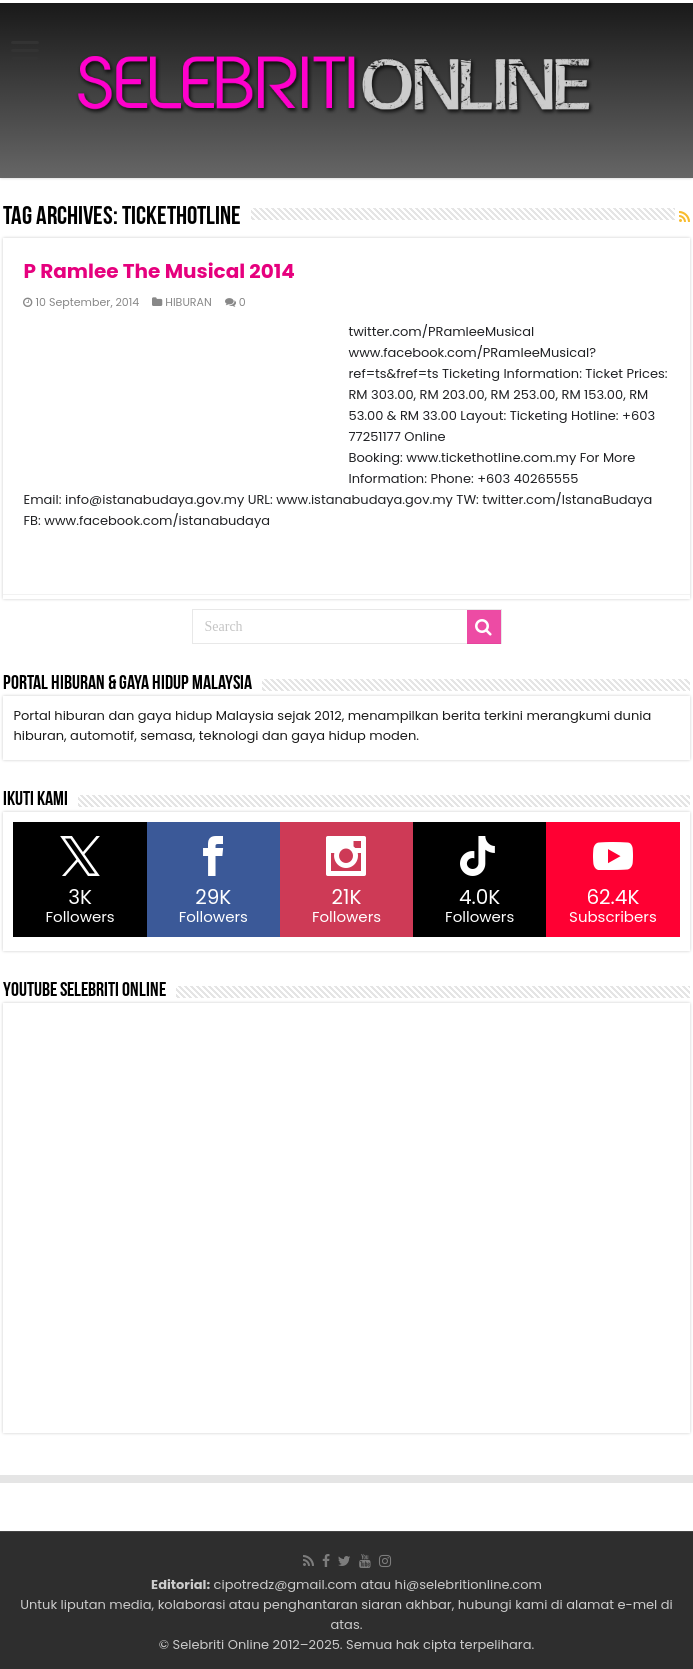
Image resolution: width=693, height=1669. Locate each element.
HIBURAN (188, 302)
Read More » (66, 556)
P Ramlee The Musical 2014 (158, 271)
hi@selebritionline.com (468, 1584)
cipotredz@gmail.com (285, 1584)
